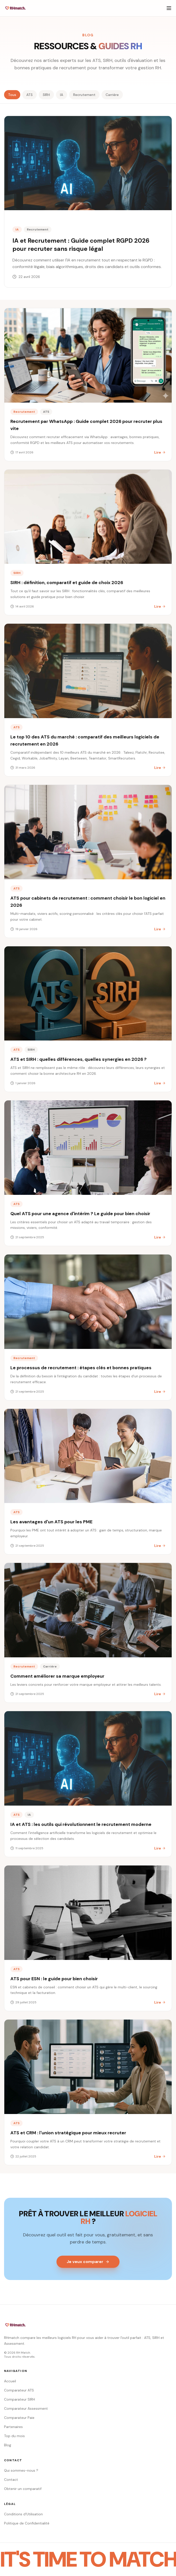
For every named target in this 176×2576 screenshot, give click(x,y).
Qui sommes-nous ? (21, 2470)
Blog (7, 2445)
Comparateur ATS (19, 2390)
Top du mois (14, 2436)
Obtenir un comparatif (23, 2488)
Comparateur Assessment (26, 2408)
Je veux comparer (88, 2262)
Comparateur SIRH (19, 2399)
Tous (12, 94)
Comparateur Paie (19, 2417)
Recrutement (84, 94)
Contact (11, 2479)
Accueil (10, 2381)
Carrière (112, 94)
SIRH (46, 94)
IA (61, 94)
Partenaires (13, 2426)
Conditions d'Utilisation (23, 2514)
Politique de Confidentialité (26, 2523)
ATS (29, 94)
